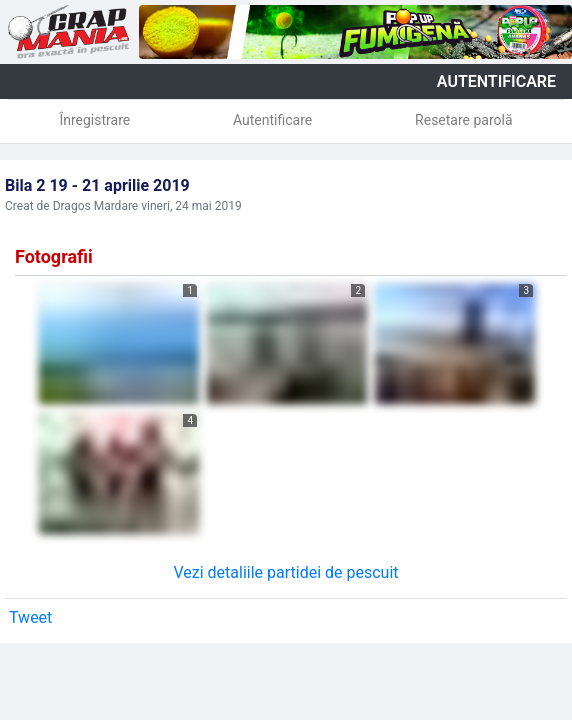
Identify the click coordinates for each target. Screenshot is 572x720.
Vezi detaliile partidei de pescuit (285, 572)
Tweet (30, 617)
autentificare (496, 81)
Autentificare (272, 120)
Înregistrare (94, 120)
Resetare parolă (464, 120)
